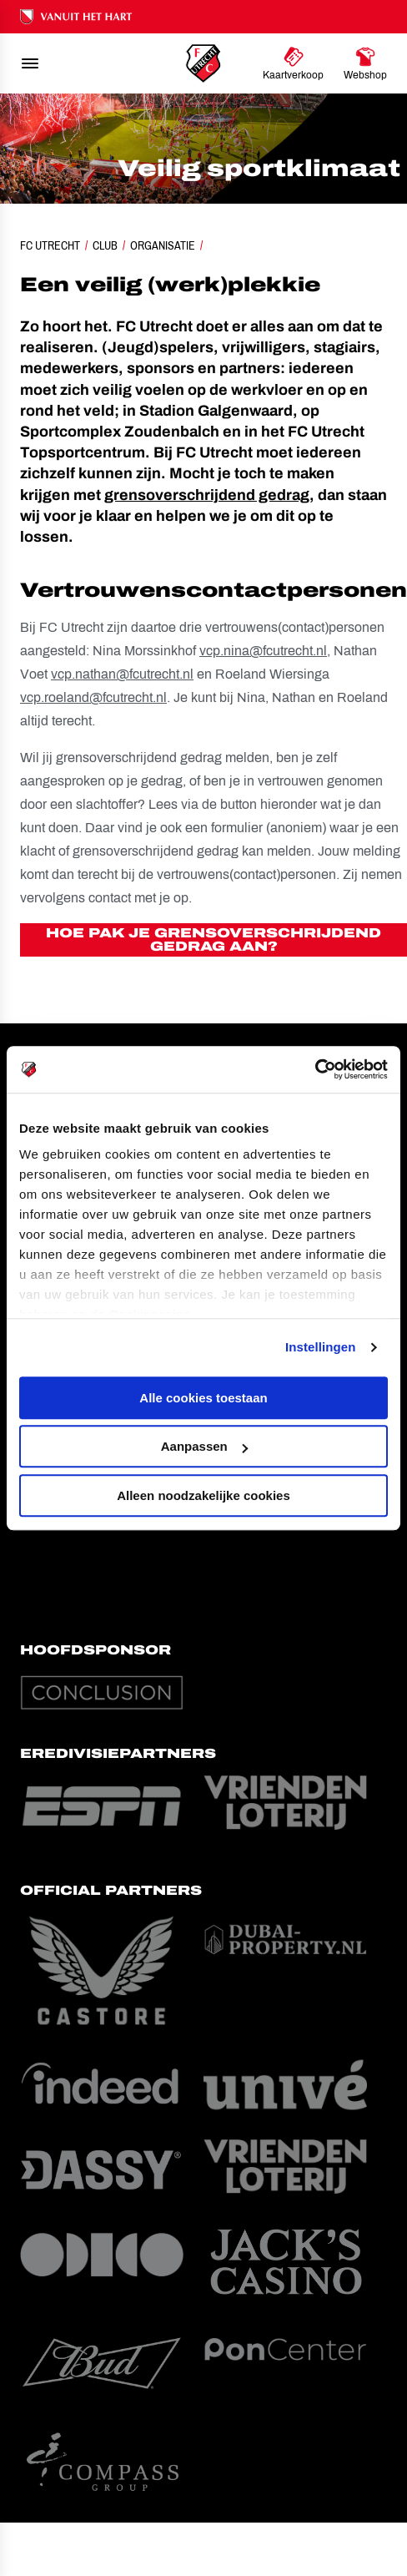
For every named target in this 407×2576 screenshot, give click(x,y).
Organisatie (162, 245)
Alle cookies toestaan (203, 1398)
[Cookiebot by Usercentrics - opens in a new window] (315, 1069)
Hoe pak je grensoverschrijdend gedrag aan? (213, 939)
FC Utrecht (50, 245)
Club (105, 245)
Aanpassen (204, 1446)
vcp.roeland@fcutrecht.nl (93, 697)
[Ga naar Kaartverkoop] (293, 63)
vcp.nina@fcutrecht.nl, (264, 651)
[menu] (30, 63)
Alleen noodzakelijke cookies (203, 1495)
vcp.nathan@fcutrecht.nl (122, 674)
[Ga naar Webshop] (365, 63)
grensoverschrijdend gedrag (206, 495)
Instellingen (320, 1347)
